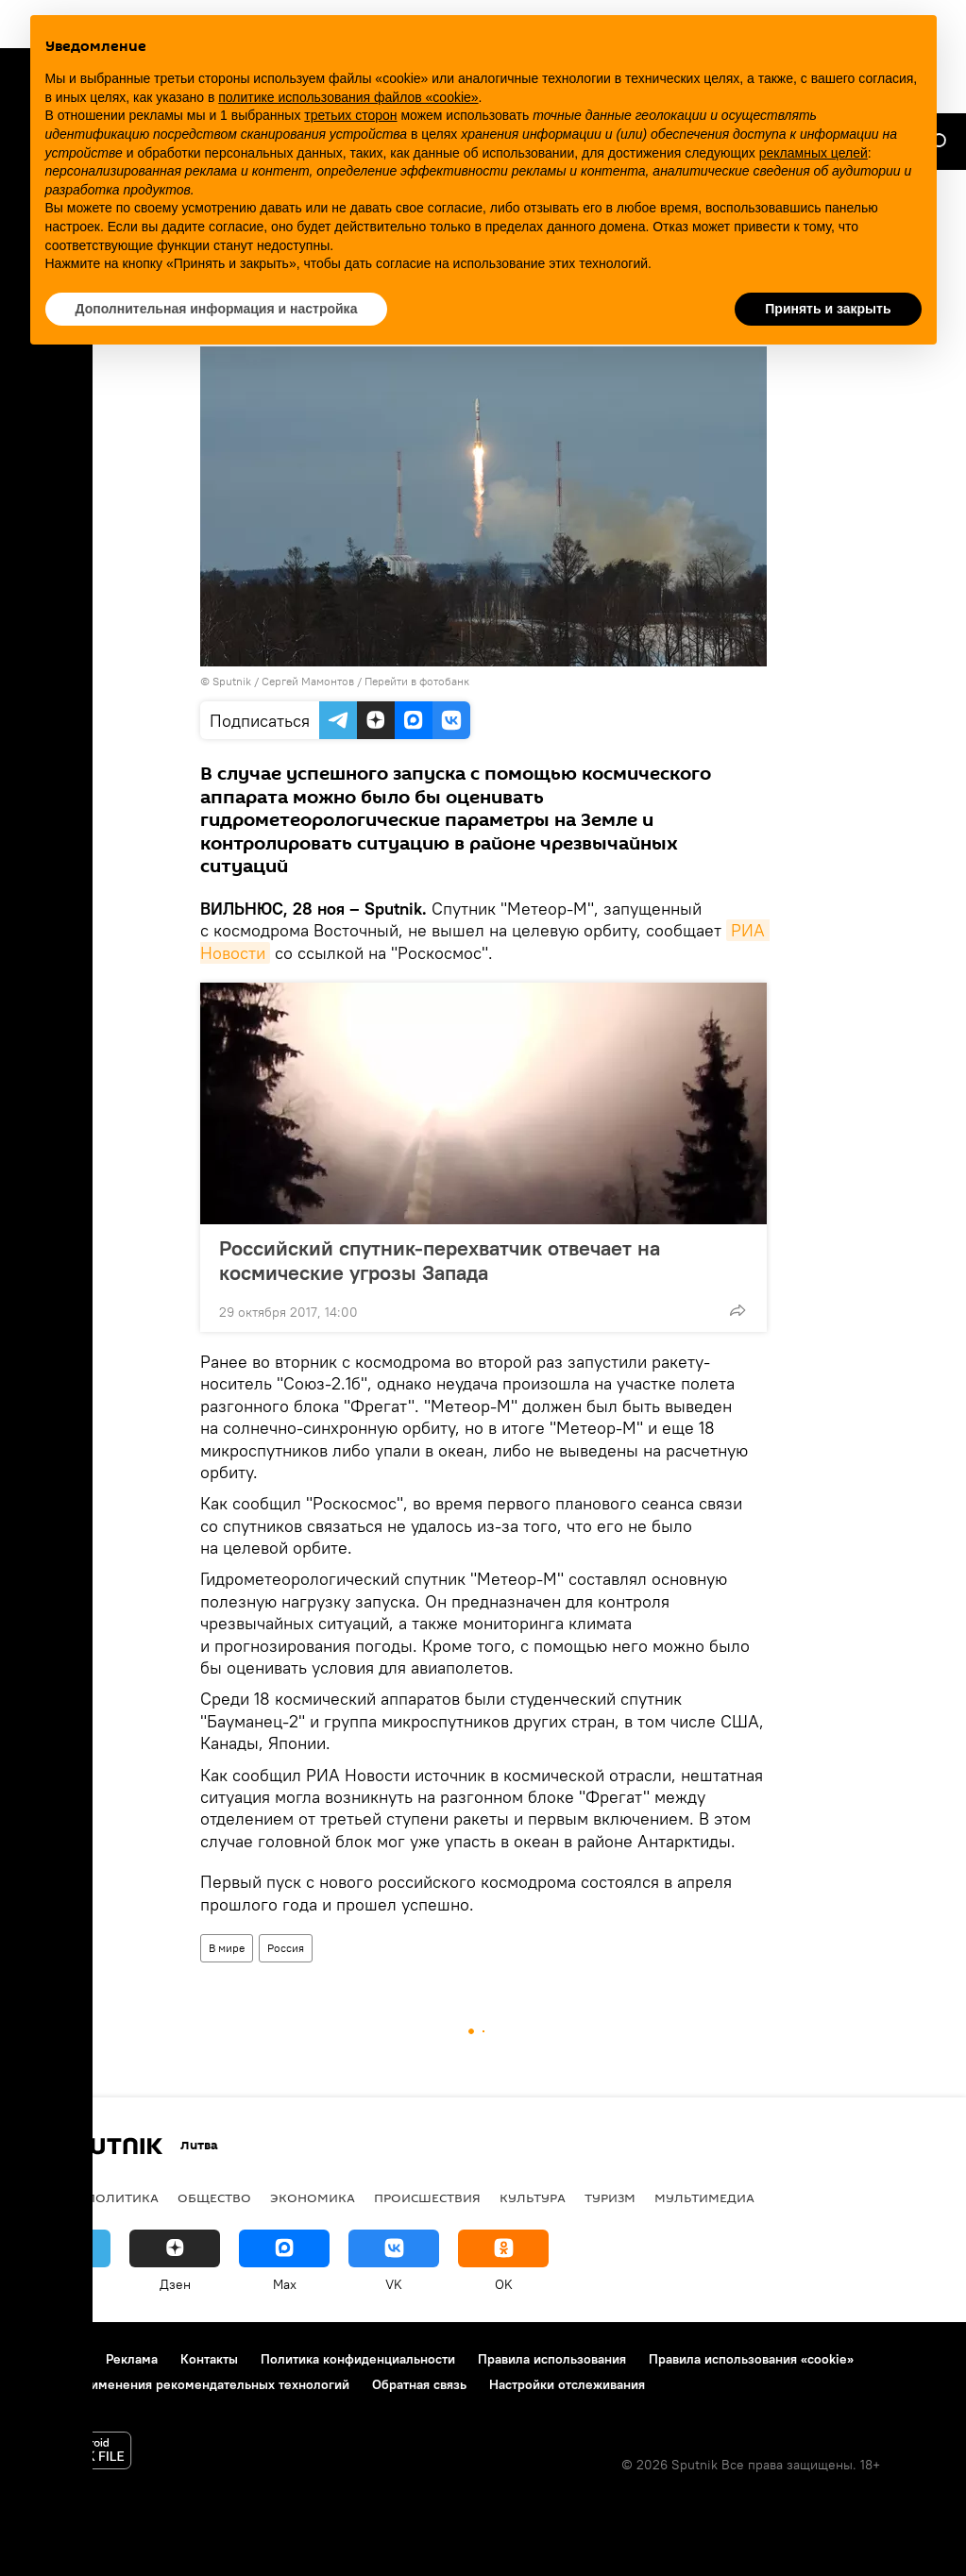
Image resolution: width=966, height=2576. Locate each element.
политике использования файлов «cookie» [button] (348, 97)
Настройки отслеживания (567, 2384)
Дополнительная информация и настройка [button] (217, 308)
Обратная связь (419, 2384)
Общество (214, 2197)
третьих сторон (350, 115)
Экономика (312, 2197)
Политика (122, 2197)
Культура (533, 2197)
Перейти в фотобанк (416, 681)
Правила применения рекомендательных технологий (184, 2384)
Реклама (132, 2358)
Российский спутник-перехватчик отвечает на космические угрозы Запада (439, 1260)
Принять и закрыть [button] (827, 308)
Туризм (610, 2197)
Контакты (209, 2358)
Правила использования (552, 2358)
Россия (285, 1948)
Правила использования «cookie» (751, 2358)
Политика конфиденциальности (358, 2358)
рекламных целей (813, 152)
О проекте (51, 2358)
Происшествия (427, 2197)
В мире (227, 1948)
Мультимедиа (704, 2197)
